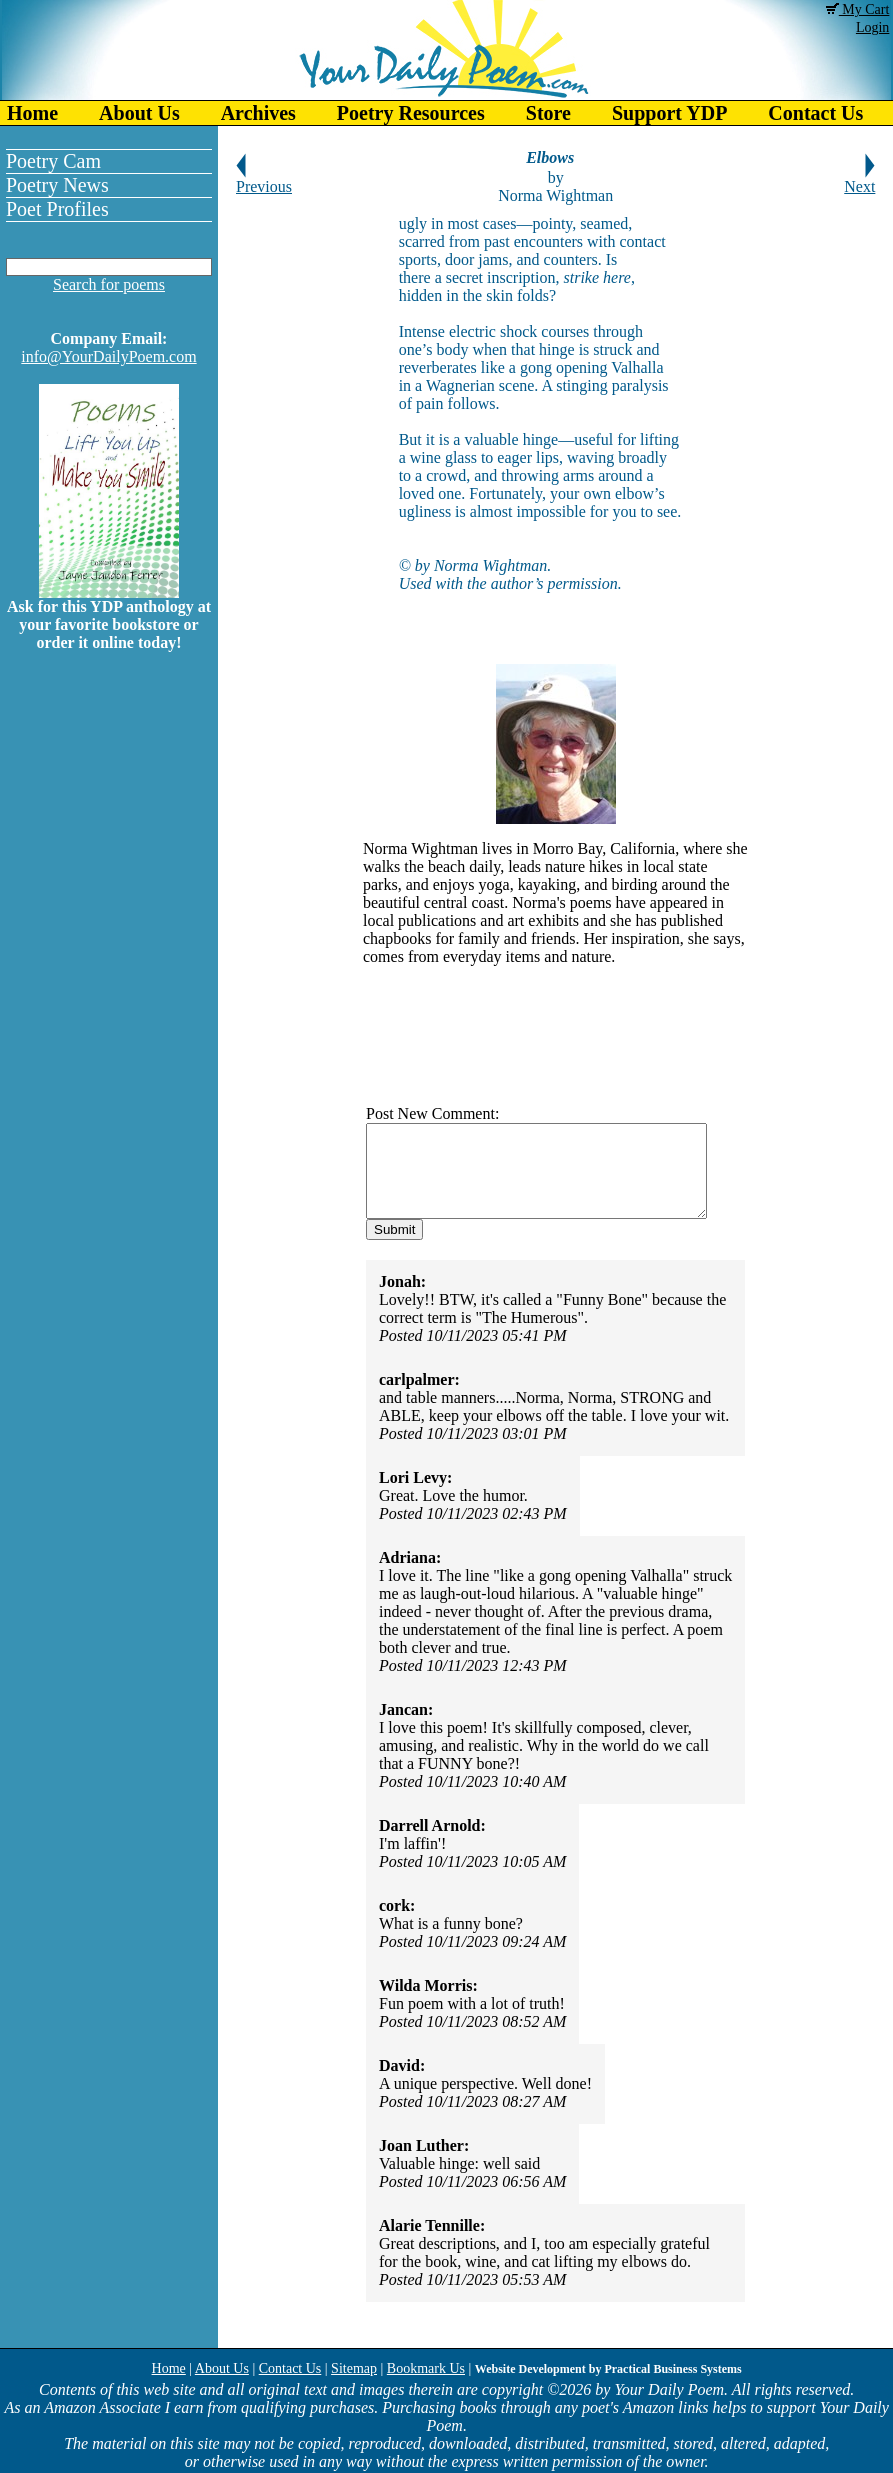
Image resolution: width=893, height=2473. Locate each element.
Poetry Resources (411, 113)
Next (859, 179)
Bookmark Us (426, 2368)
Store (548, 113)
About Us (139, 113)
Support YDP (669, 113)
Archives (258, 113)
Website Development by (608, 2369)
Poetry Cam (53, 161)
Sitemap (354, 2368)
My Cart (858, 9)
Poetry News (57, 185)
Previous (264, 179)
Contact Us (290, 2368)
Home (32, 113)
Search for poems (109, 284)
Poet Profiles (57, 209)
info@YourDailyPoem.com (108, 356)
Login (872, 27)
